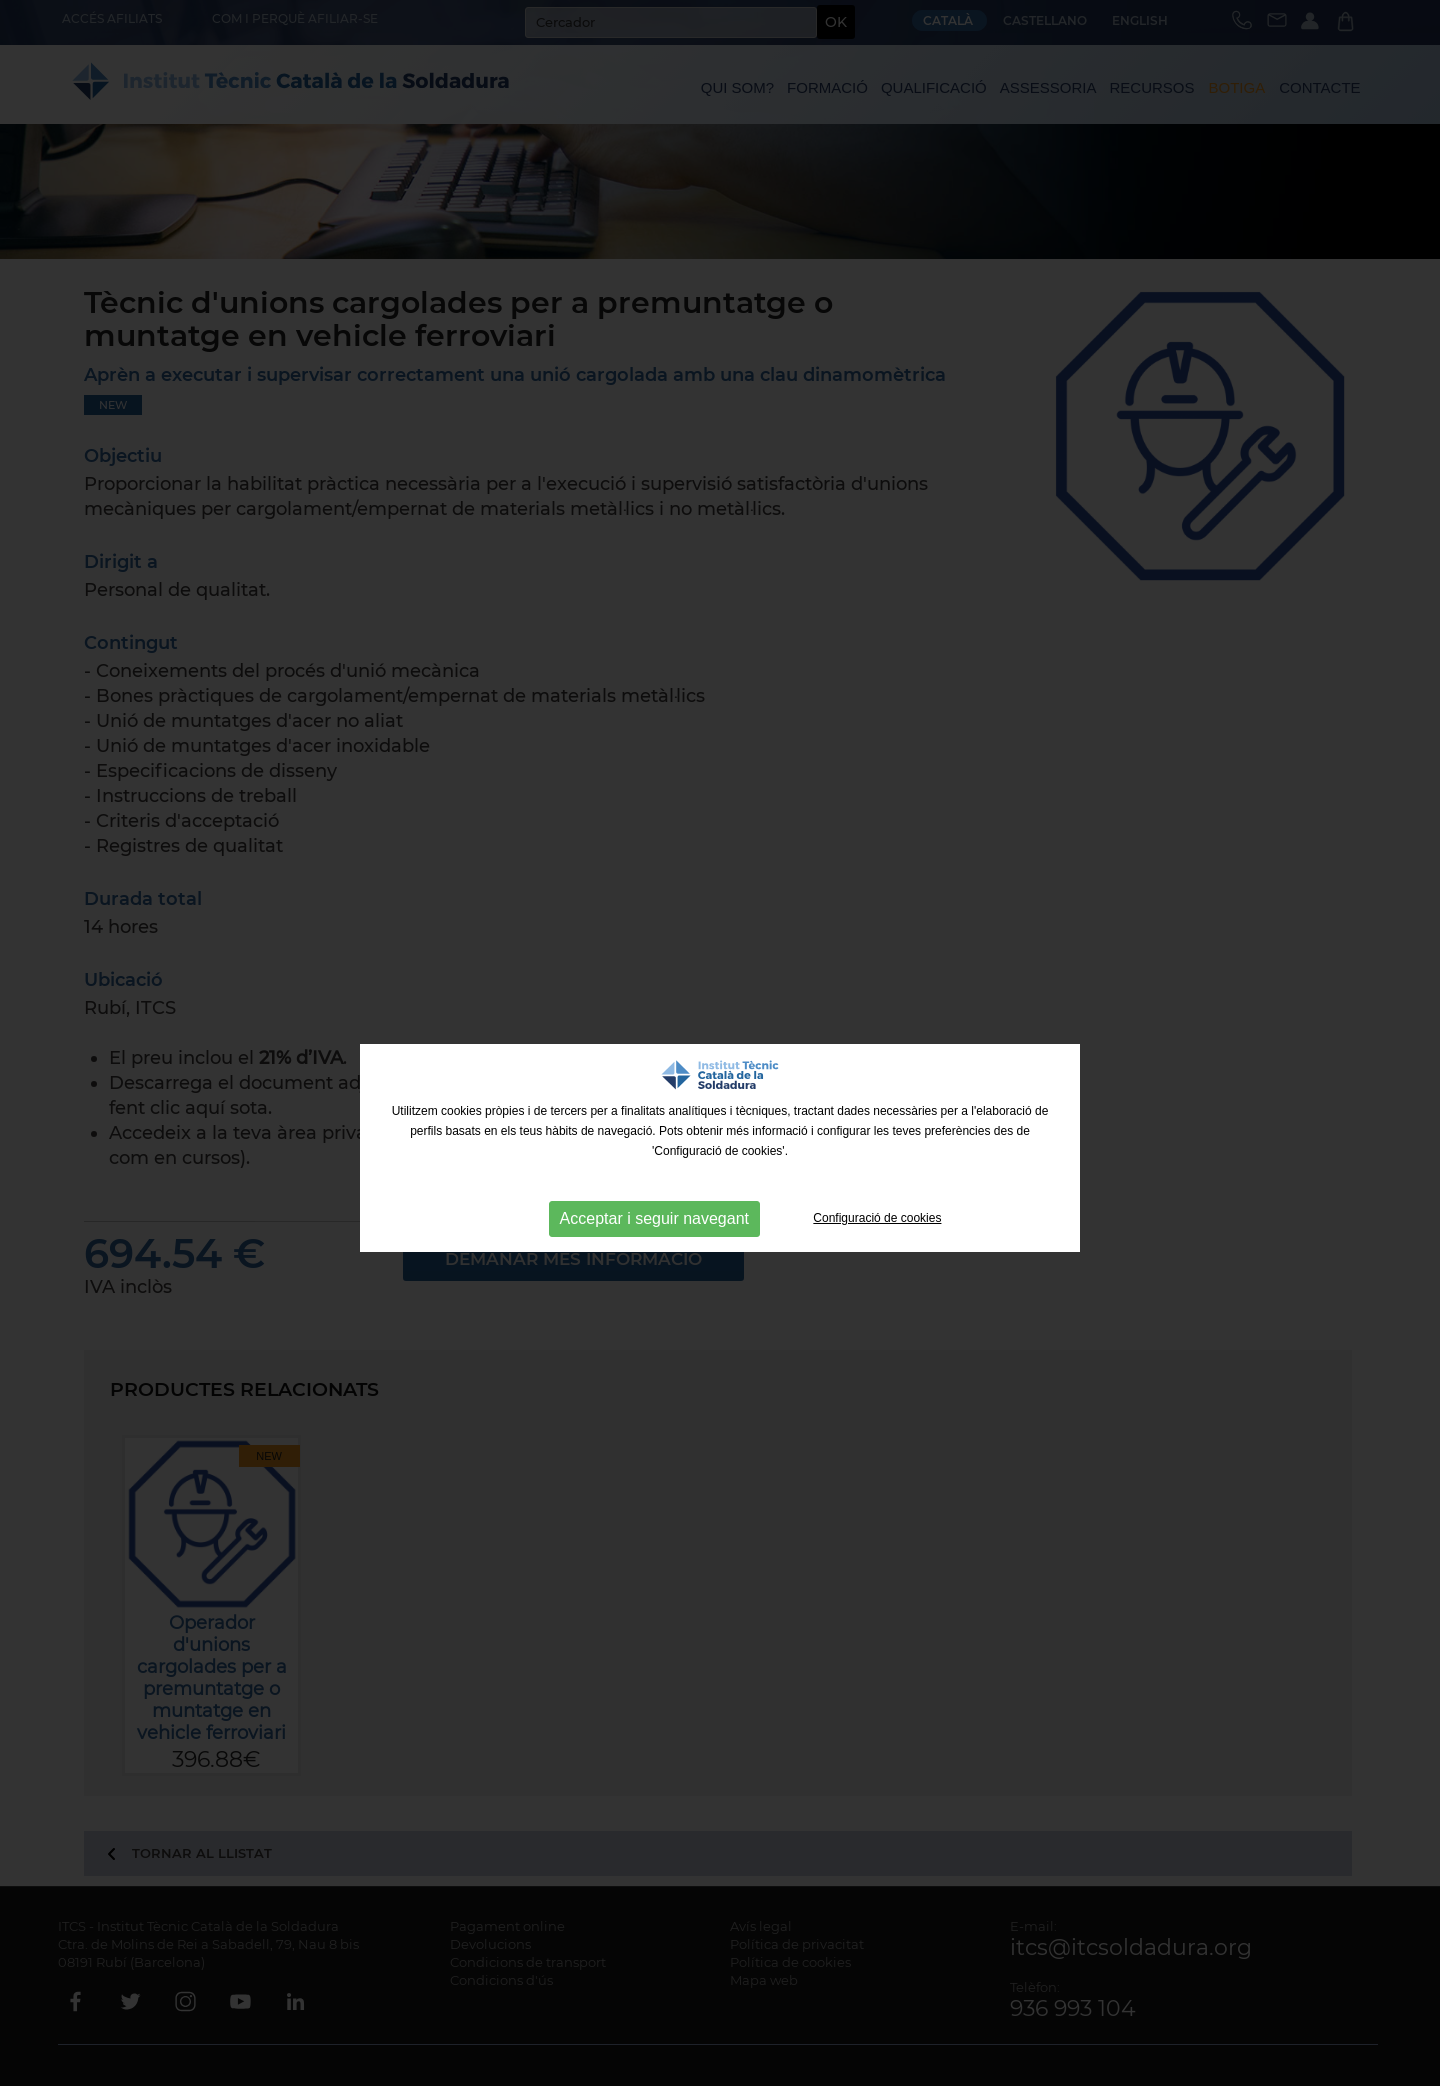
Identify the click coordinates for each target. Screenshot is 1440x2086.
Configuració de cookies (877, 1218)
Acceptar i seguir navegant (654, 1218)
